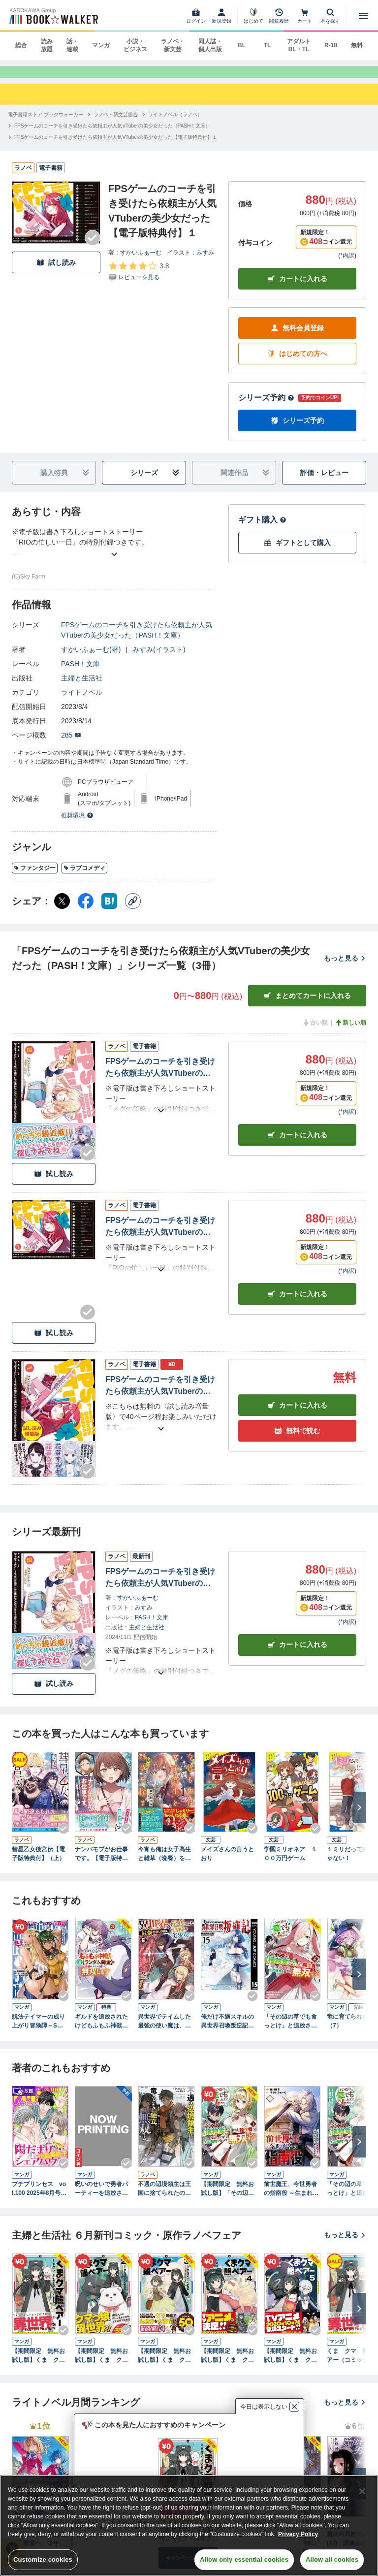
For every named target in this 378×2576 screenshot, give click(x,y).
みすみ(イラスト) (158, 659)
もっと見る (345, 967)
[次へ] (359, 1816)
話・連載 (72, 45)
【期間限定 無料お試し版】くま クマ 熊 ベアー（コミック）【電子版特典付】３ (166, 2365)
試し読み (56, 271)
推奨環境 (77, 824)
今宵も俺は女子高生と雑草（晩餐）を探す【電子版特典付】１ (164, 1863)
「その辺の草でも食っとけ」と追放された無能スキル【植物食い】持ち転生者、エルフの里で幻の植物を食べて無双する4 (292, 2031)
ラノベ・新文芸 (173, 45)
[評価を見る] (138, 280)
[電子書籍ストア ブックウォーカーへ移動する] (45, 123)
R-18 (330, 45)
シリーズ (155, 482)
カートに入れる (297, 288)
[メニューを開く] (363, 16)
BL (242, 45)
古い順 (315, 1032)
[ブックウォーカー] (53, 16)
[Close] (362, 2491)
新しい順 (350, 1032)
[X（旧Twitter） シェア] (62, 910)
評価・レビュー (324, 482)
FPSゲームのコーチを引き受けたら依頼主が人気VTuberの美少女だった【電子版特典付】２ (160, 1077)
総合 (21, 45)
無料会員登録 (297, 337)
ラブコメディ (84, 877)
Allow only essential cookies (244, 2559)
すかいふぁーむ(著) (91, 659)
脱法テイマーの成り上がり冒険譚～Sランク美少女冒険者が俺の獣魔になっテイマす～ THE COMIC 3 (40, 2031)
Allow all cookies (332, 2559)
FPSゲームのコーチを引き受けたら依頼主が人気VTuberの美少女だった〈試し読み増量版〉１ (160, 1396)
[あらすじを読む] (114, 551)
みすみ (205, 261)
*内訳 (347, 264)
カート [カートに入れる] (297, 1144)
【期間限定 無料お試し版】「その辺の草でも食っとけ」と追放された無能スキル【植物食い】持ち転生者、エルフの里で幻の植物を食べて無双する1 (227, 2198)
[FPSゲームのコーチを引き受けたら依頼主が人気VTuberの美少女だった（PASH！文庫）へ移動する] (112, 134)
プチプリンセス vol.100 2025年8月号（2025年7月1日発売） (39, 2198)
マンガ (101, 45)
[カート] (305, 16)
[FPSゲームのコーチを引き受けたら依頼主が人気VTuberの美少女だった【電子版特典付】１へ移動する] (115, 146)
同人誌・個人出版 (210, 45)
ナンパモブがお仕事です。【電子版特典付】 (101, 1863)
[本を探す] (330, 16)
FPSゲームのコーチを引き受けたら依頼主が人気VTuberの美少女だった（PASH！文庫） (136, 639)
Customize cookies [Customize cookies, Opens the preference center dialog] (42, 2559)
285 (71, 744)
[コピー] (133, 910)
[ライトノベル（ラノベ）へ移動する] (175, 123)
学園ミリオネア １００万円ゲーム (290, 1863)
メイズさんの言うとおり (227, 1863)
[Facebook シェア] (85, 910)
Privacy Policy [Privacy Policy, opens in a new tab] (298, 2534)
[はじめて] (253, 16)
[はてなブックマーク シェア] (109, 910)
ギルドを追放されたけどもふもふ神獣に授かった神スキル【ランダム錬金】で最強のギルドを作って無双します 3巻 (101, 2031)
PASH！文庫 (80, 673)
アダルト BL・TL (299, 45)
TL (267, 45)
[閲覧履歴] (279, 16)
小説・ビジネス (135, 45)
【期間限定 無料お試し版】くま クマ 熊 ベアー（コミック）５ (292, 2365)
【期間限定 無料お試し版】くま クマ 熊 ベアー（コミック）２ (103, 2365)
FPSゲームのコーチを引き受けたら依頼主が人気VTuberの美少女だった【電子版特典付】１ (160, 1236)
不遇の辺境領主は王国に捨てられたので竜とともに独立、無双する (164, 2198)
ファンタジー (35, 877)
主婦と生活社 (81, 687)
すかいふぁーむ (140, 261)
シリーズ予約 (266, 407)
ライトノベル (81, 702)
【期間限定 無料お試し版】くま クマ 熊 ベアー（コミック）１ (40, 2365)
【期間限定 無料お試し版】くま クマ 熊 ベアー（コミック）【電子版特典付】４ (229, 2365)
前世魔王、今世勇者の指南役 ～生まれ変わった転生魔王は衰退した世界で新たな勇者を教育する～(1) (291, 2198)
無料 (357, 45)
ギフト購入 (262, 529)
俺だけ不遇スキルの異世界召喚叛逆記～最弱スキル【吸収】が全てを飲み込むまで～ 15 (227, 2031)
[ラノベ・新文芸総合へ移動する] (116, 123)
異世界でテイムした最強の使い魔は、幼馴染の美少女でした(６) (164, 2031)
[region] (189, 2525)
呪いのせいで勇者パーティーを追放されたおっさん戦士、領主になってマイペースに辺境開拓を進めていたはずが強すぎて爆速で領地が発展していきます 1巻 (101, 2198)
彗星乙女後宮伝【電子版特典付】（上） (38, 1863)
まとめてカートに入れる (307, 1005)
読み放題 (47, 45)
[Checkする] (92, 247)
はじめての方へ (297, 363)
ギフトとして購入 (297, 552)
